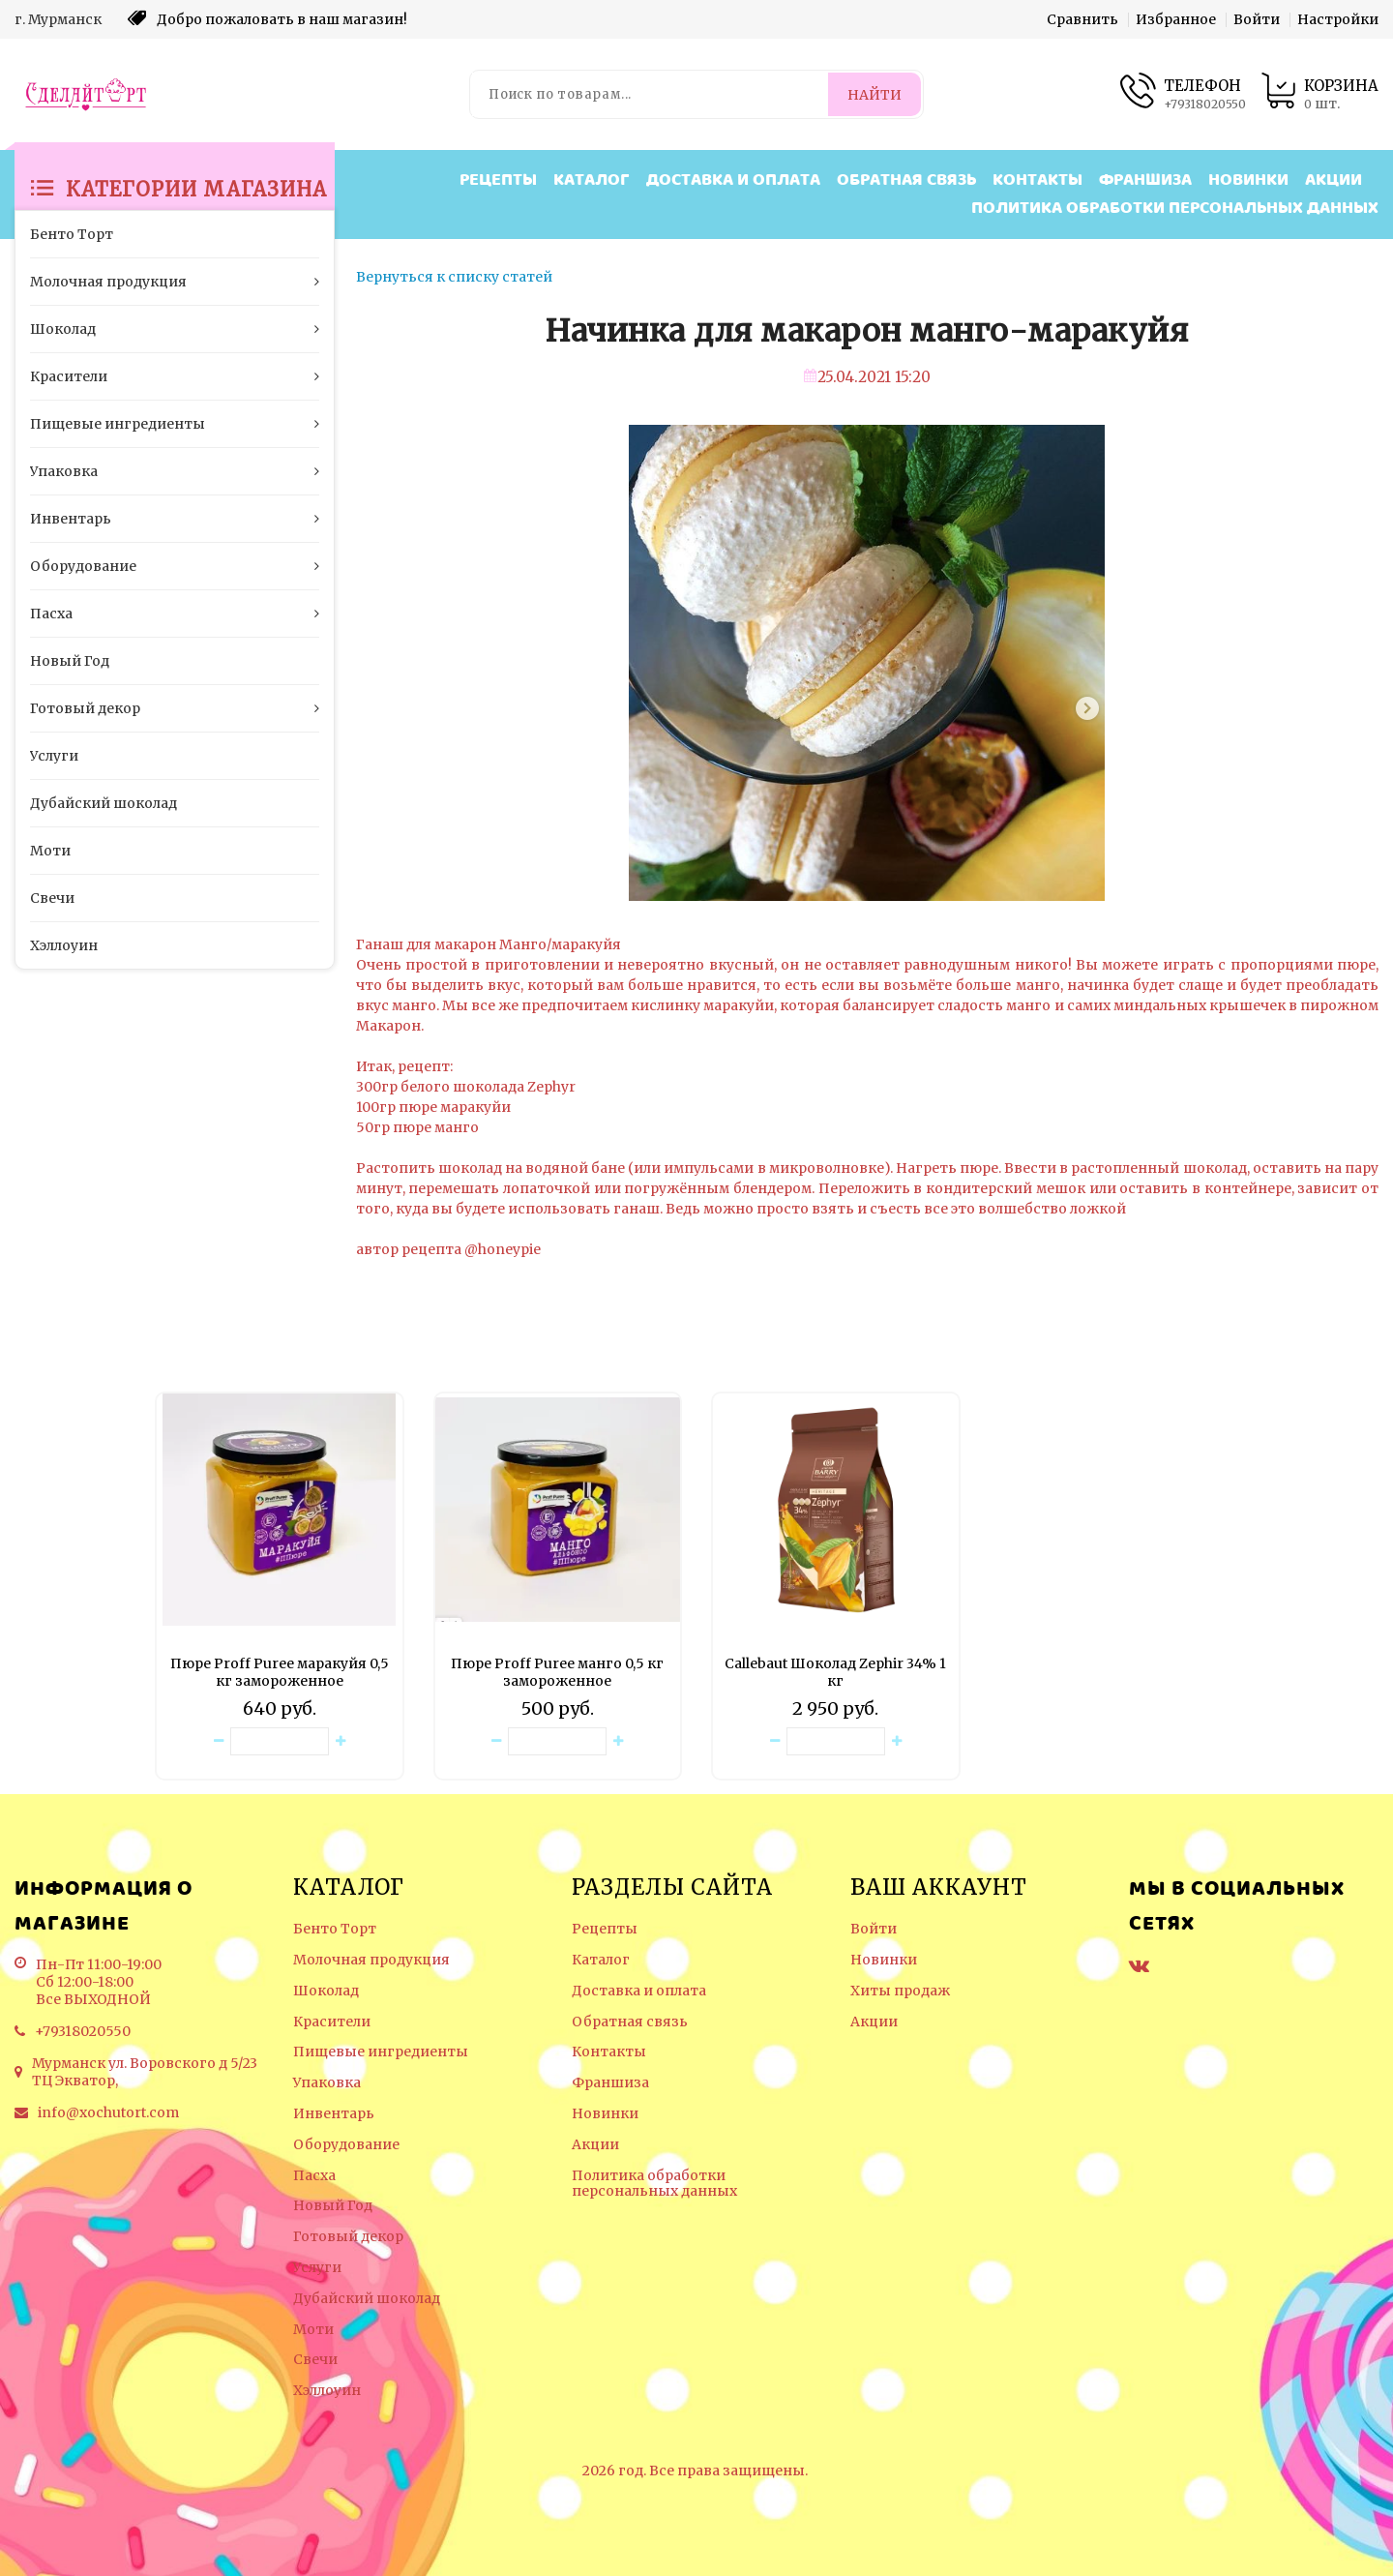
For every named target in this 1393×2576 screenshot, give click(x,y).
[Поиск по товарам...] (650, 94)
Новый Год (332, 2206)
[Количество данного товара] (279, 1741)
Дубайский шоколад (366, 2299)
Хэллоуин (327, 2390)
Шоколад (326, 1991)
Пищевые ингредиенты (380, 2052)
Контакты (1037, 180)
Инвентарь (333, 2114)
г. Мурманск (58, 19)
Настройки (1337, 19)
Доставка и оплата (733, 180)
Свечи (315, 2359)
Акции (1333, 180)
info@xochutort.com (108, 2112)
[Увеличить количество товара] (340, 1741)
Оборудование (346, 2145)
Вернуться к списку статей (454, 276)
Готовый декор (348, 2237)
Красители (331, 2022)
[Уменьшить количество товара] (218, 1741)
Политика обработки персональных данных (1174, 209)
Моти (313, 2329)
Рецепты (498, 180)
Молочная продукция (371, 1960)
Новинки (1248, 180)
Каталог (591, 180)
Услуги (317, 2268)
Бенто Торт (334, 1929)
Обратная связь (906, 180)
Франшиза (1145, 180)
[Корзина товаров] (1319, 94)
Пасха (314, 2176)
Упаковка (327, 2083)
